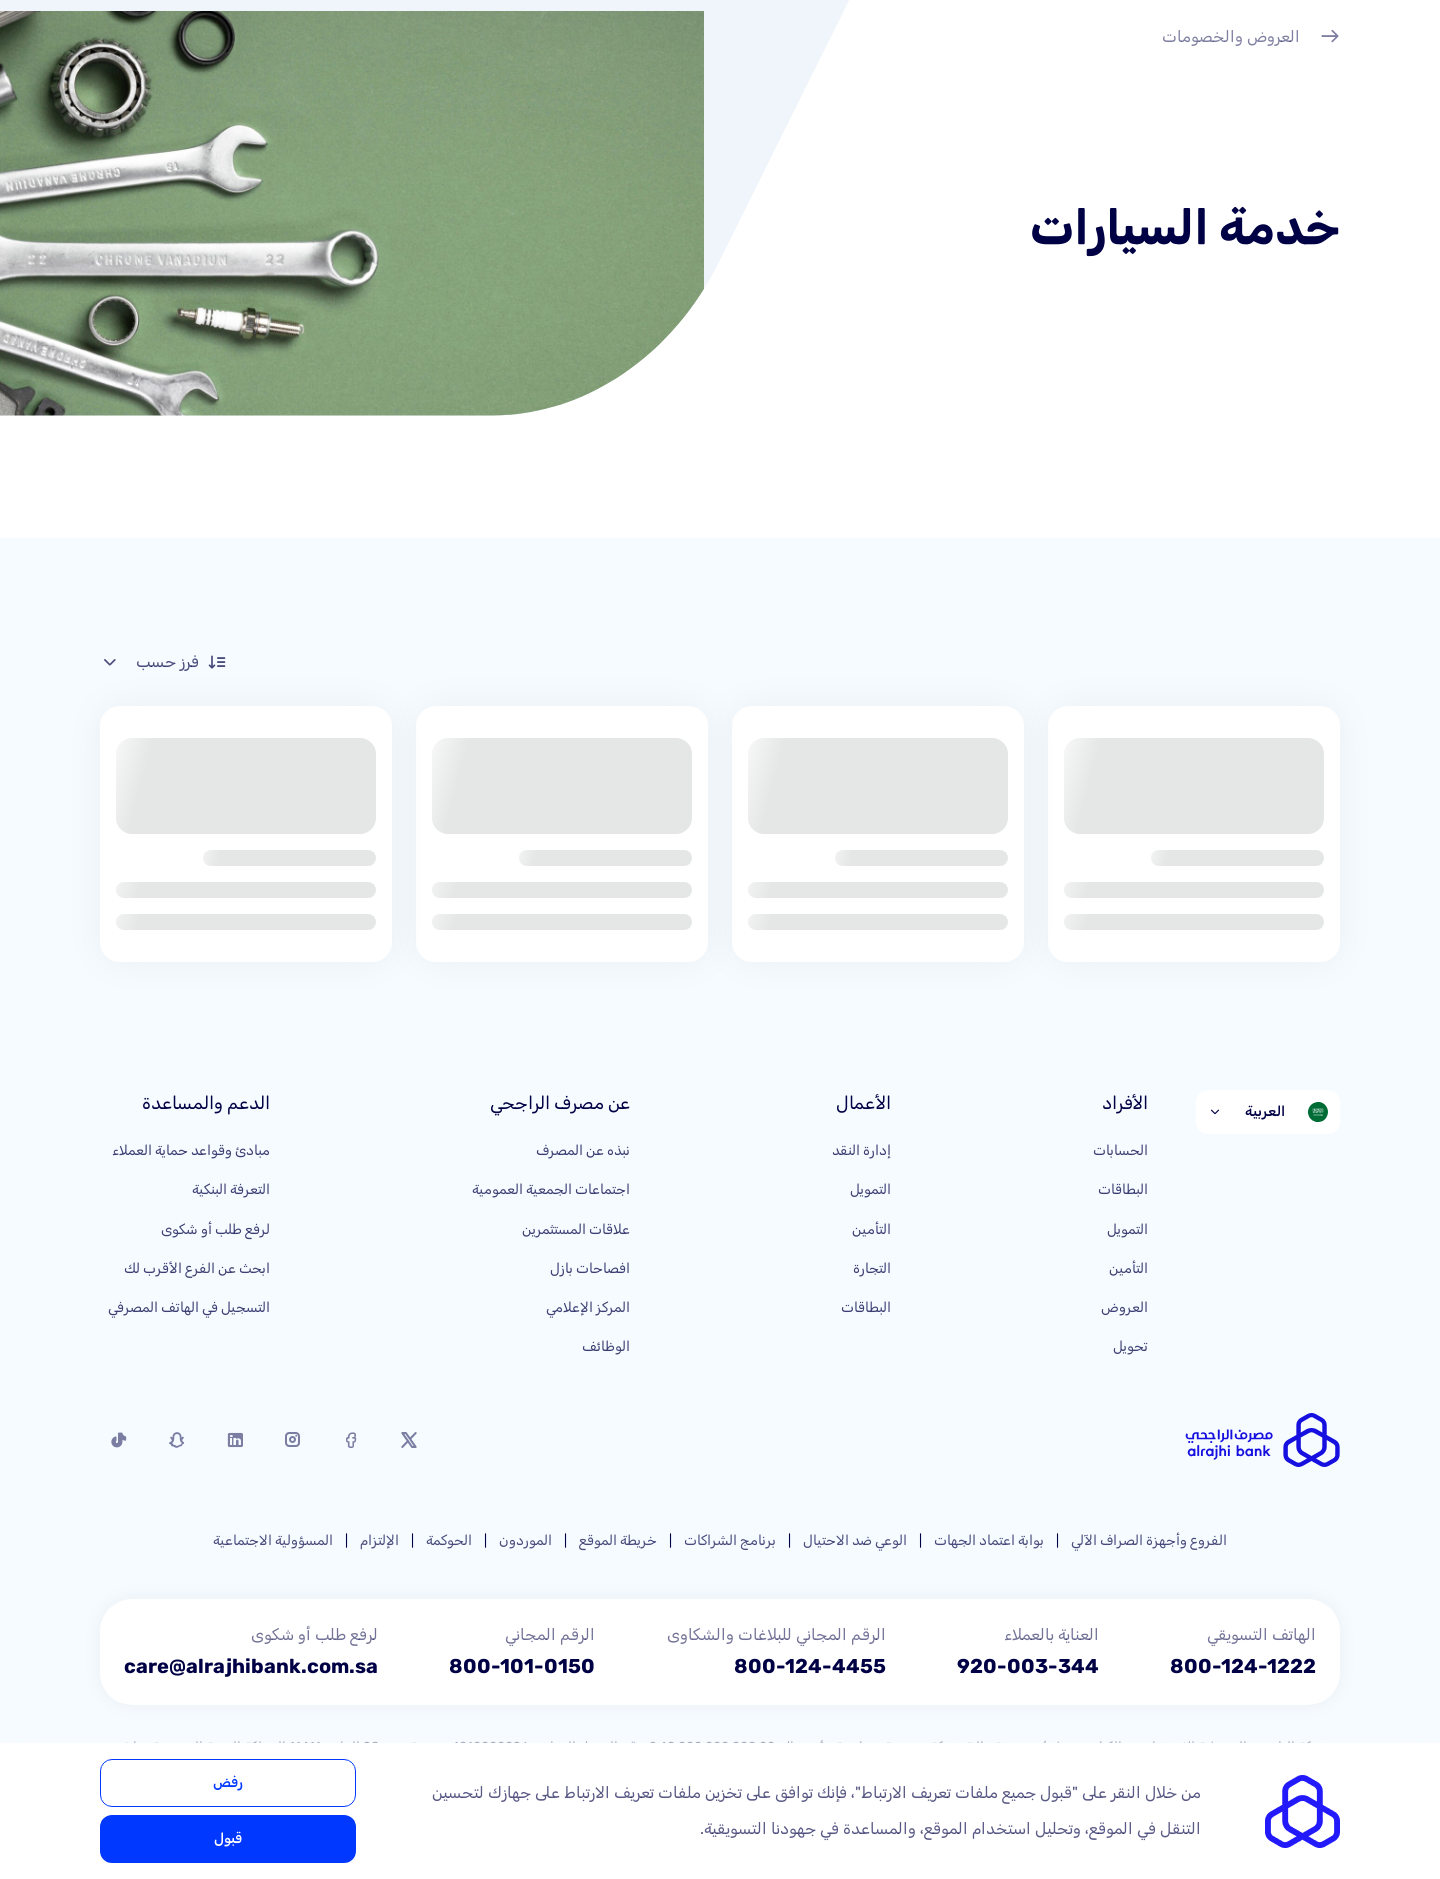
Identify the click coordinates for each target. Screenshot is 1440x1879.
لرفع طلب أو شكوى (215, 1229)
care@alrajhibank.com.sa (251, 1666)
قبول (228, 1838)
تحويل (1130, 1346)
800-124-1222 (1243, 1666)
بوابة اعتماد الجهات (989, 1540)
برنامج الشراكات (730, 1540)
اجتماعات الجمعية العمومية (551, 1189)
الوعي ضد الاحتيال (855, 1540)
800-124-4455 (810, 1666)
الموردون (525, 1540)
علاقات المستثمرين (576, 1229)
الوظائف (606, 1346)
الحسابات (1120, 1150)
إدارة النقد (861, 1150)
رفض (228, 1782)
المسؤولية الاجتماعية (273, 1540)
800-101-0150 (522, 1666)
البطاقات (1123, 1189)
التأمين (1128, 1268)
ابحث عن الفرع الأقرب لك (197, 1268)
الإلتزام (379, 1540)
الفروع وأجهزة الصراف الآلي (1149, 1540)
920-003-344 (1028, 1666)
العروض (1124, 1307)
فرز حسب (163, 662)
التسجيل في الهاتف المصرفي (189, 1307)
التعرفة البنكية (231, 1189)
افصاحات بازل (590, 1268)
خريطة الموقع (618, 1540)
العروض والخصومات (1251, 39)
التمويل (1127, 1229)
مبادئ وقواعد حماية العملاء (191, 1150)
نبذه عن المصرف (583, 1150)
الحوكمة (449, 1540)
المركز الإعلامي (588, 1307)
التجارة (872, 1268)
